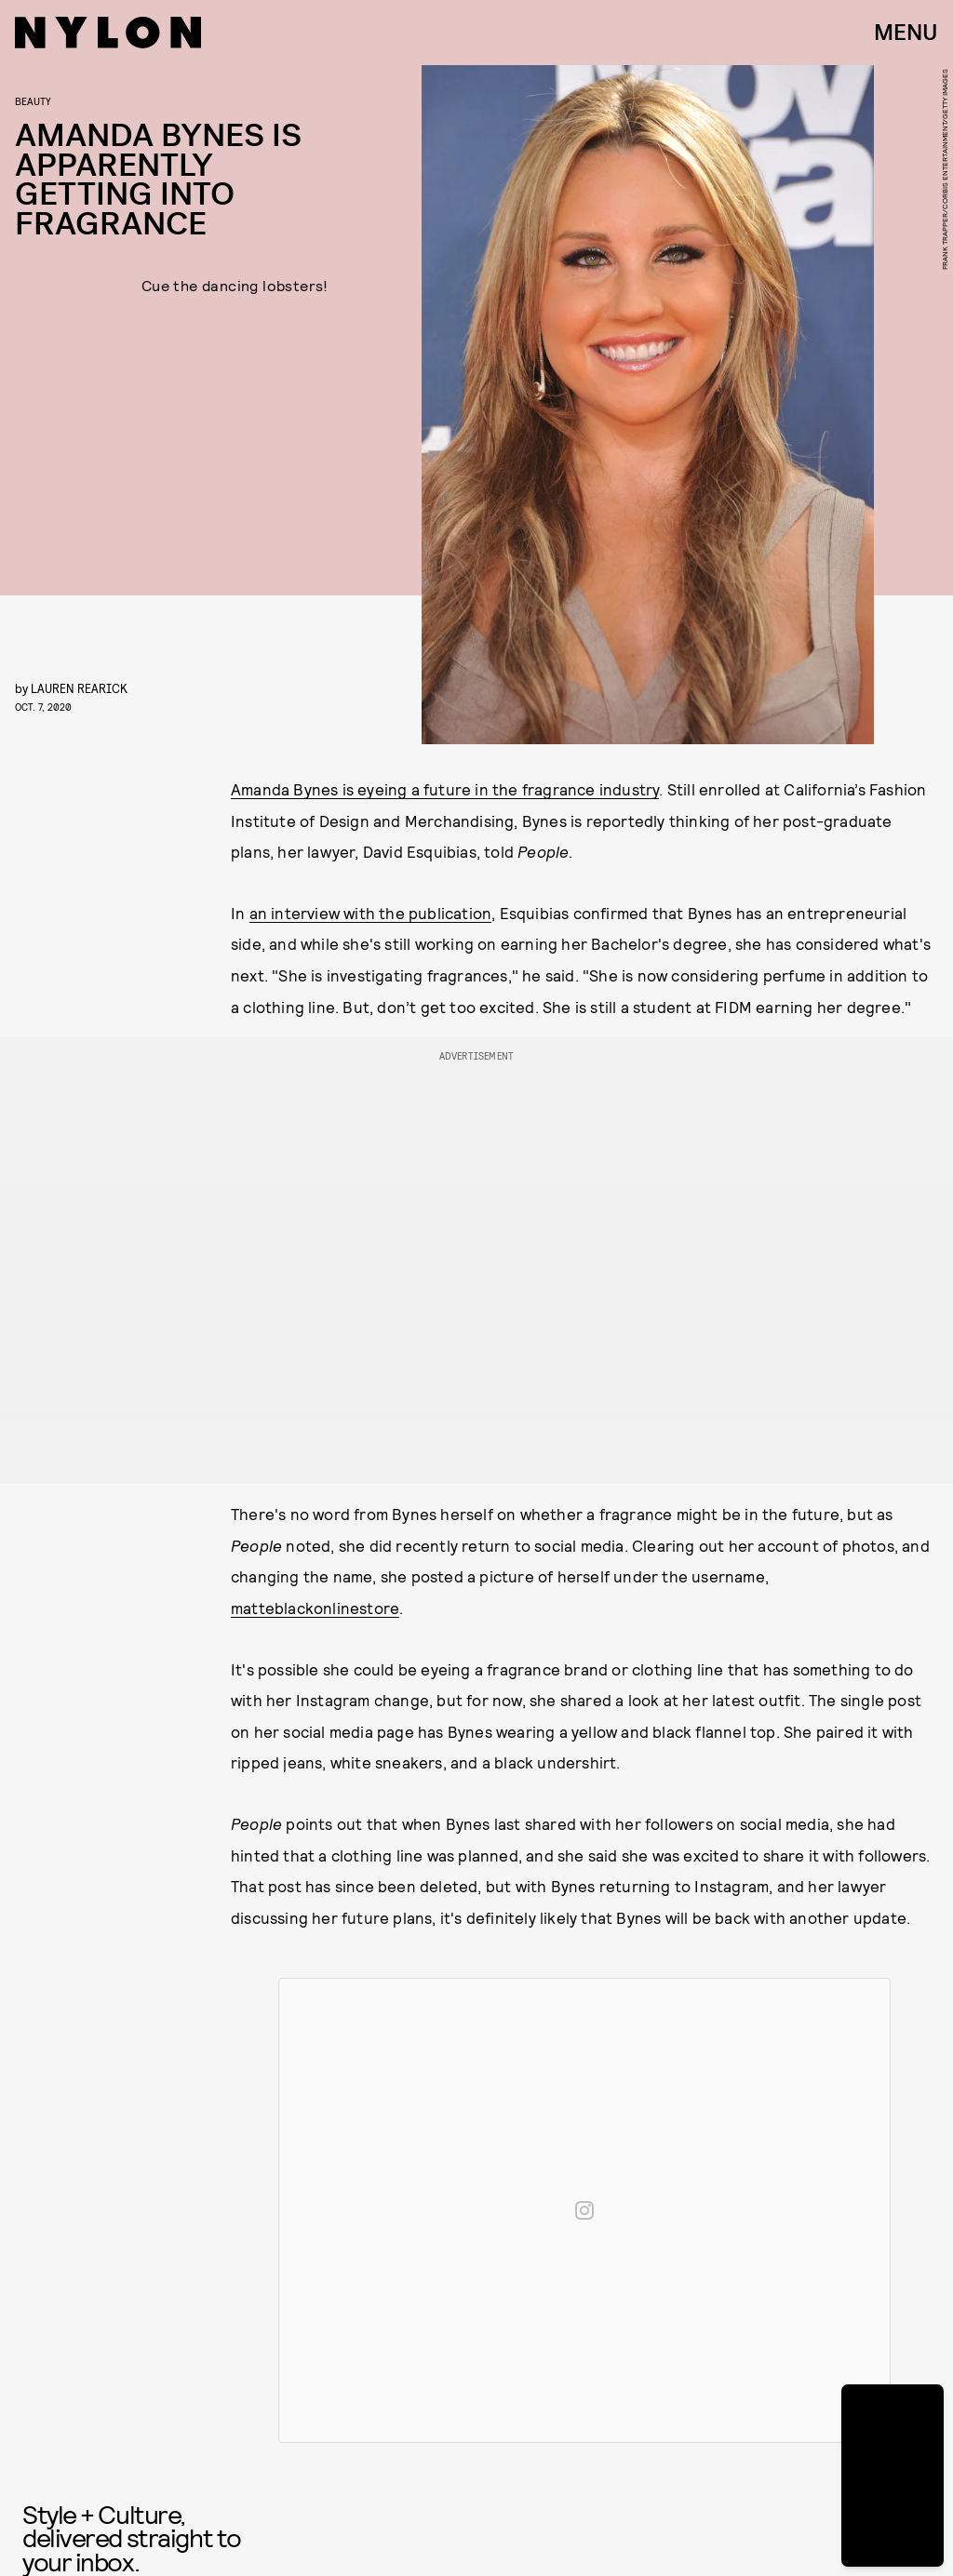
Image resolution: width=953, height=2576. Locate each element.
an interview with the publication (370, 912)
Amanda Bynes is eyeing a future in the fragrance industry (445, 789)
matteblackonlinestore (315, 1607)
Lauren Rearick (79, 688)
